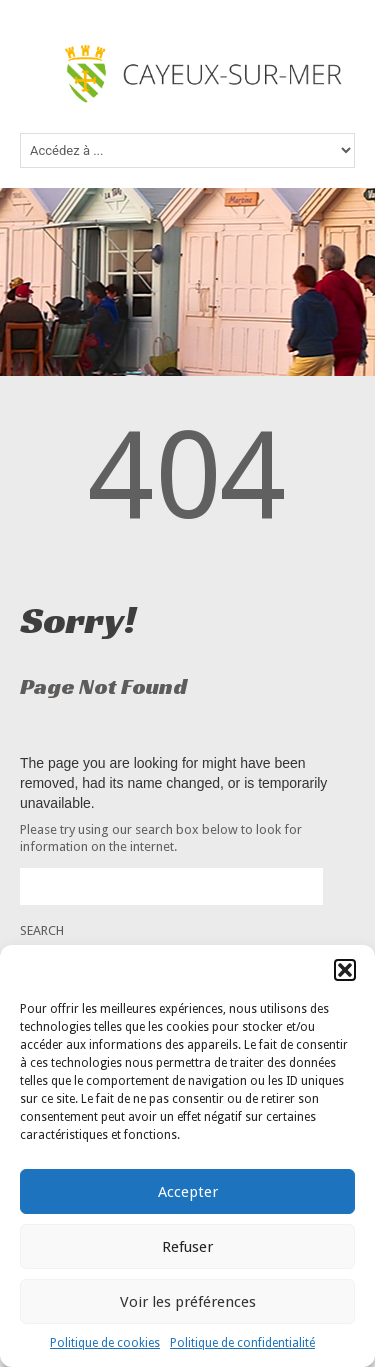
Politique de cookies (105, 1343)
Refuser (187, 1247)
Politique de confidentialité (242, 1343)
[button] (345, 970)
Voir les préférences (188, 1302)
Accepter (188, 1192)
